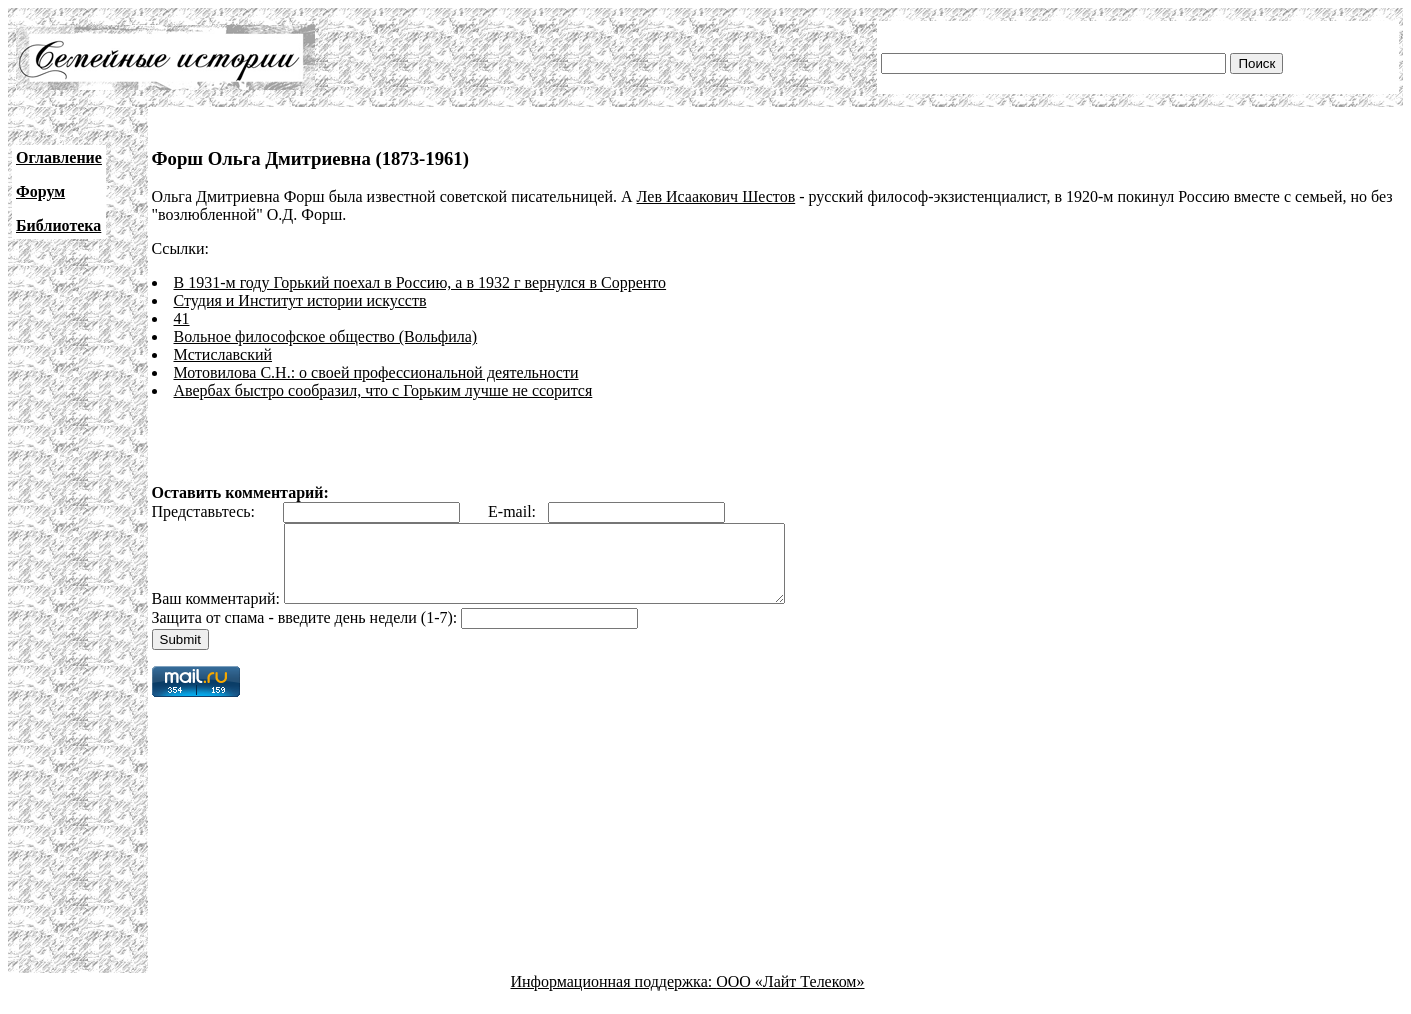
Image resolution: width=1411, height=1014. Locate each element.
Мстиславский (223, 354)
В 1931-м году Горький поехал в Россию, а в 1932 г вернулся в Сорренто (420, 282)
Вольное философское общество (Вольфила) (326, 336)
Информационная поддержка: (614, 996)
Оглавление (59, 157)
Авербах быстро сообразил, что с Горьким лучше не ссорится (383, 390)
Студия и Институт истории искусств (300, 300)
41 (182, 318)
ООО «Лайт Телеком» (790, 996)
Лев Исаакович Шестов (716, 196)
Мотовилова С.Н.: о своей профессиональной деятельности (376, 372)
